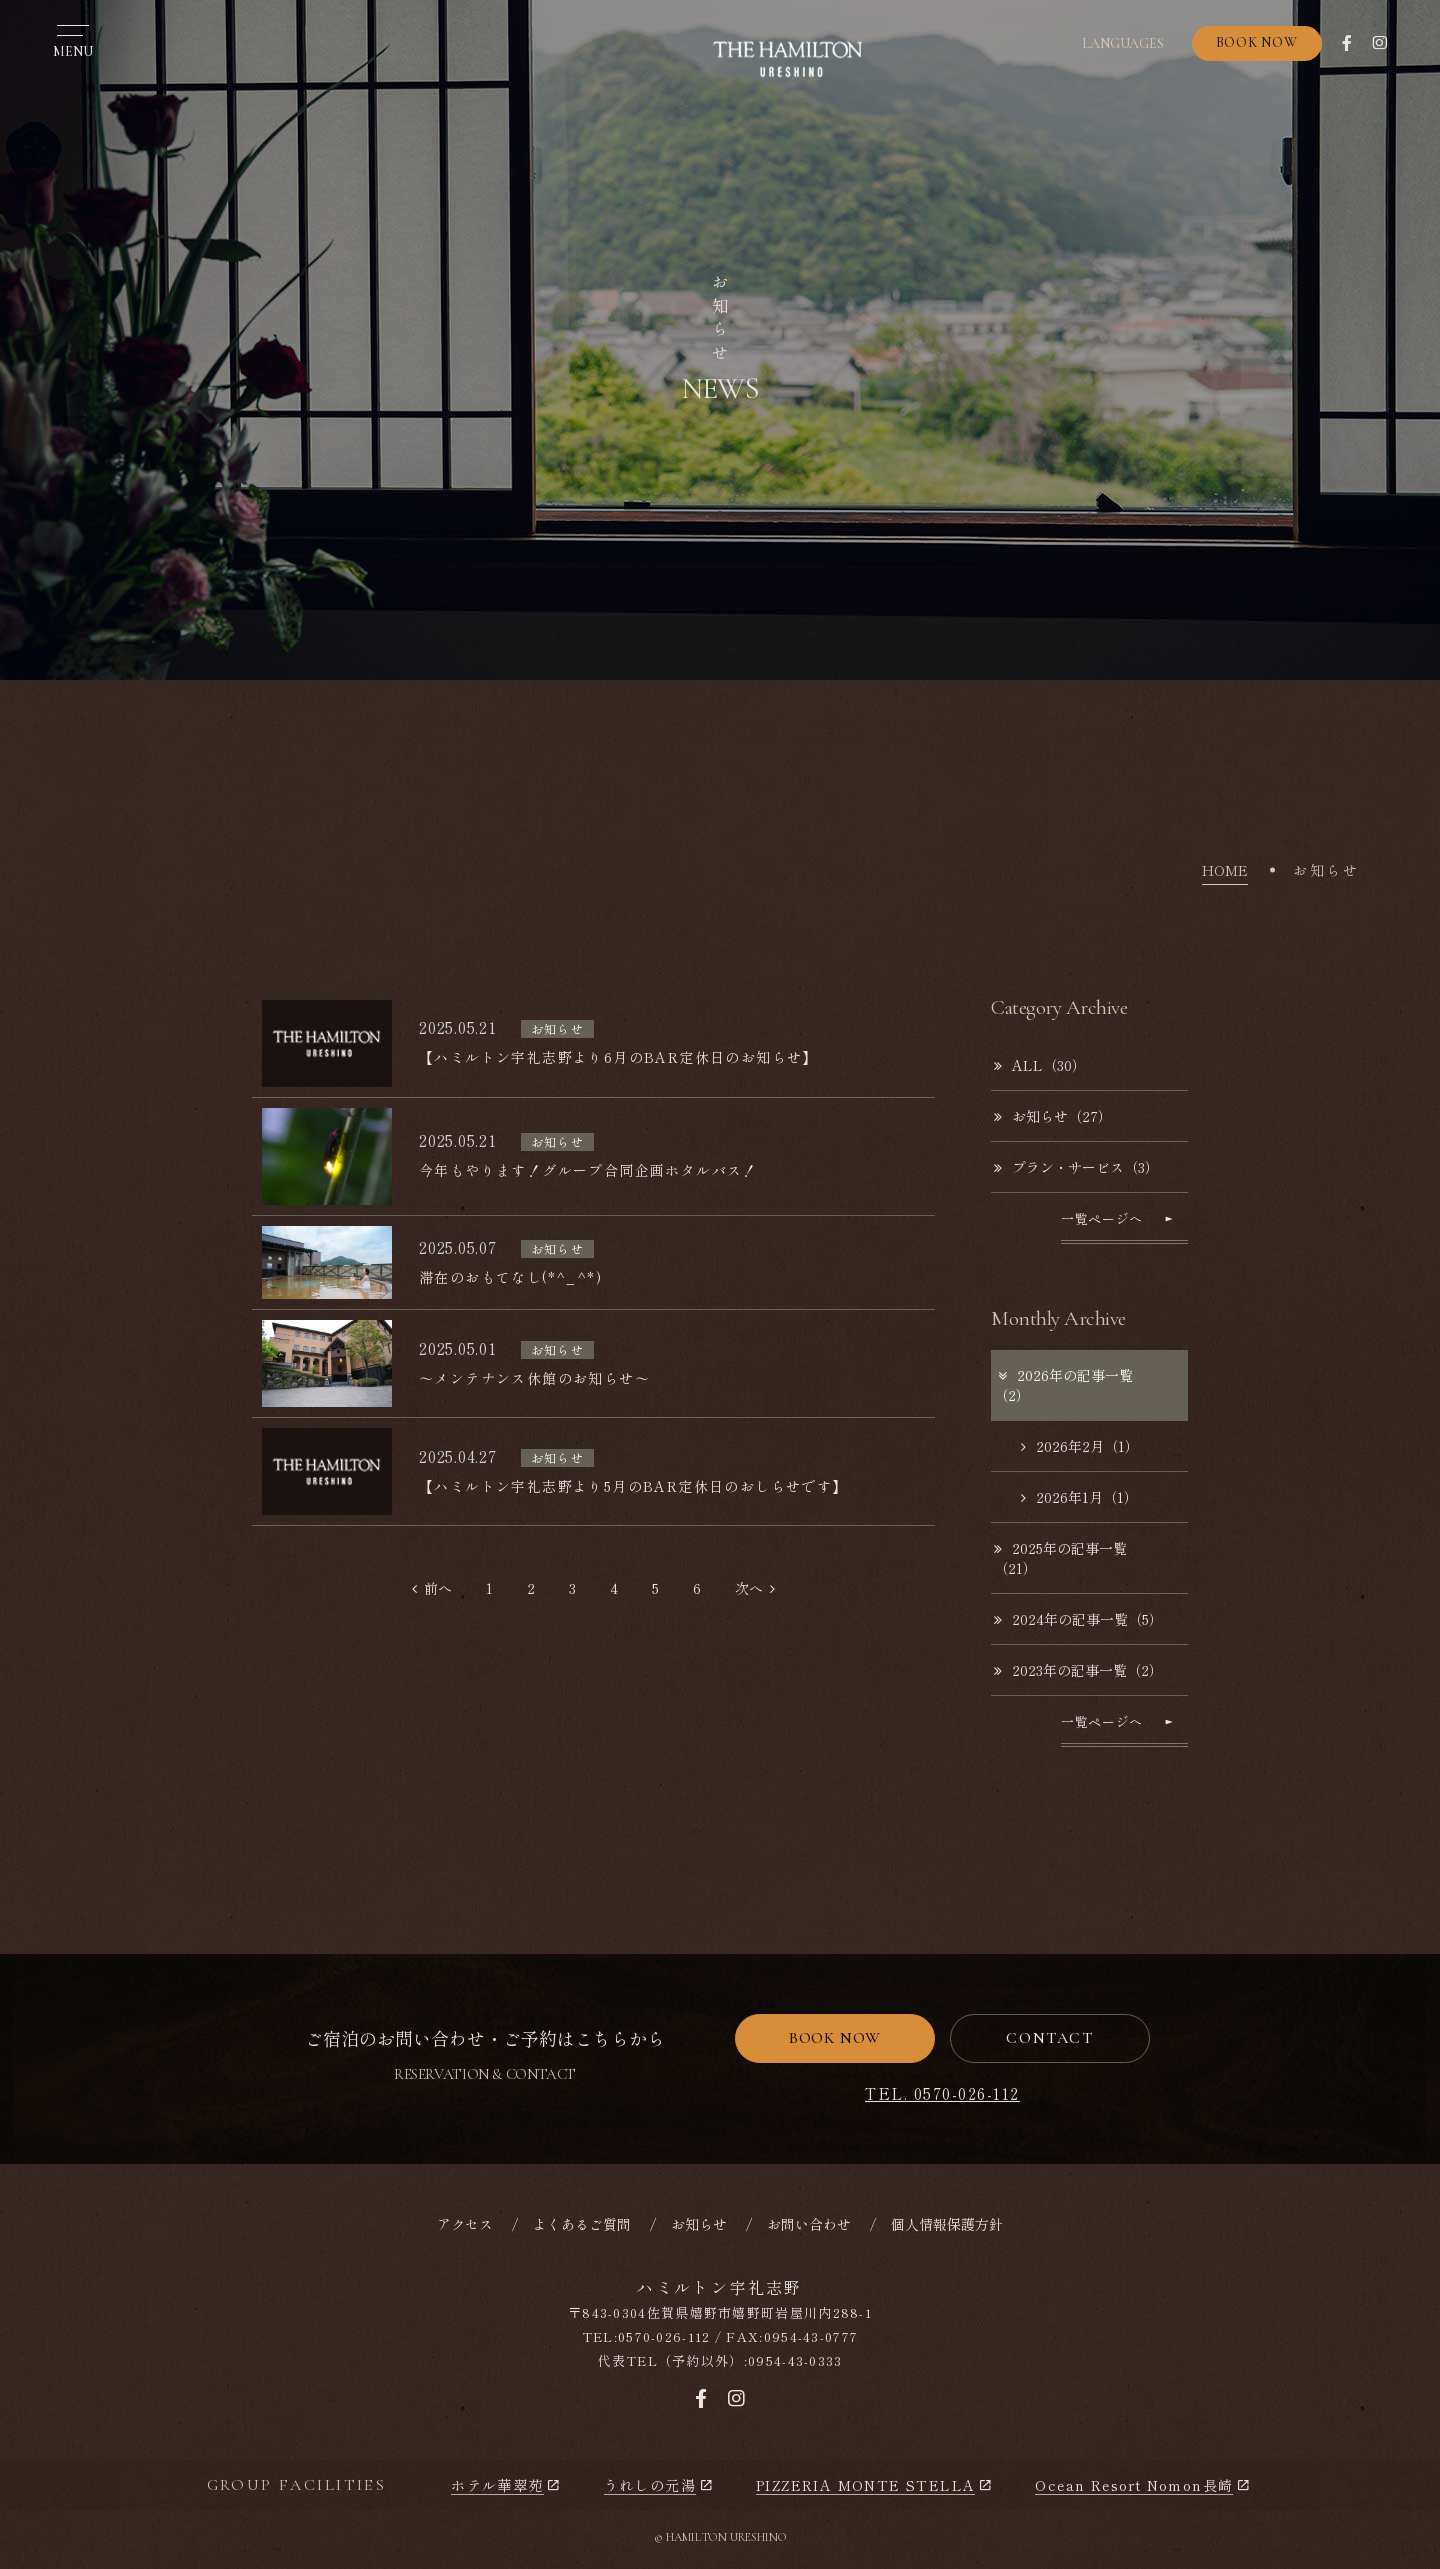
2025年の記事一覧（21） (1060, 1558)
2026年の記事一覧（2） (1063, 1385)
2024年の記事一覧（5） (1078, 1619)
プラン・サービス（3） (1076, 1167)
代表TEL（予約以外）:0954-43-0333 (719, 2360)
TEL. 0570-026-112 (942, 2093)
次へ (755, 1588)
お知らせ (699, 2224)
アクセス (465, 2224)
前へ (432, 1588)
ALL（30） (1040, 1065)
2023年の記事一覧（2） (1078, 1670)
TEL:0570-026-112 (646, 2336)
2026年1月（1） (1079, 1497)
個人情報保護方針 (947, 2224)
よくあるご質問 (582, 2224)
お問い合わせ (809, 2224)
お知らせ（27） (1053, 1116)
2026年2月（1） (1080, 1446)
